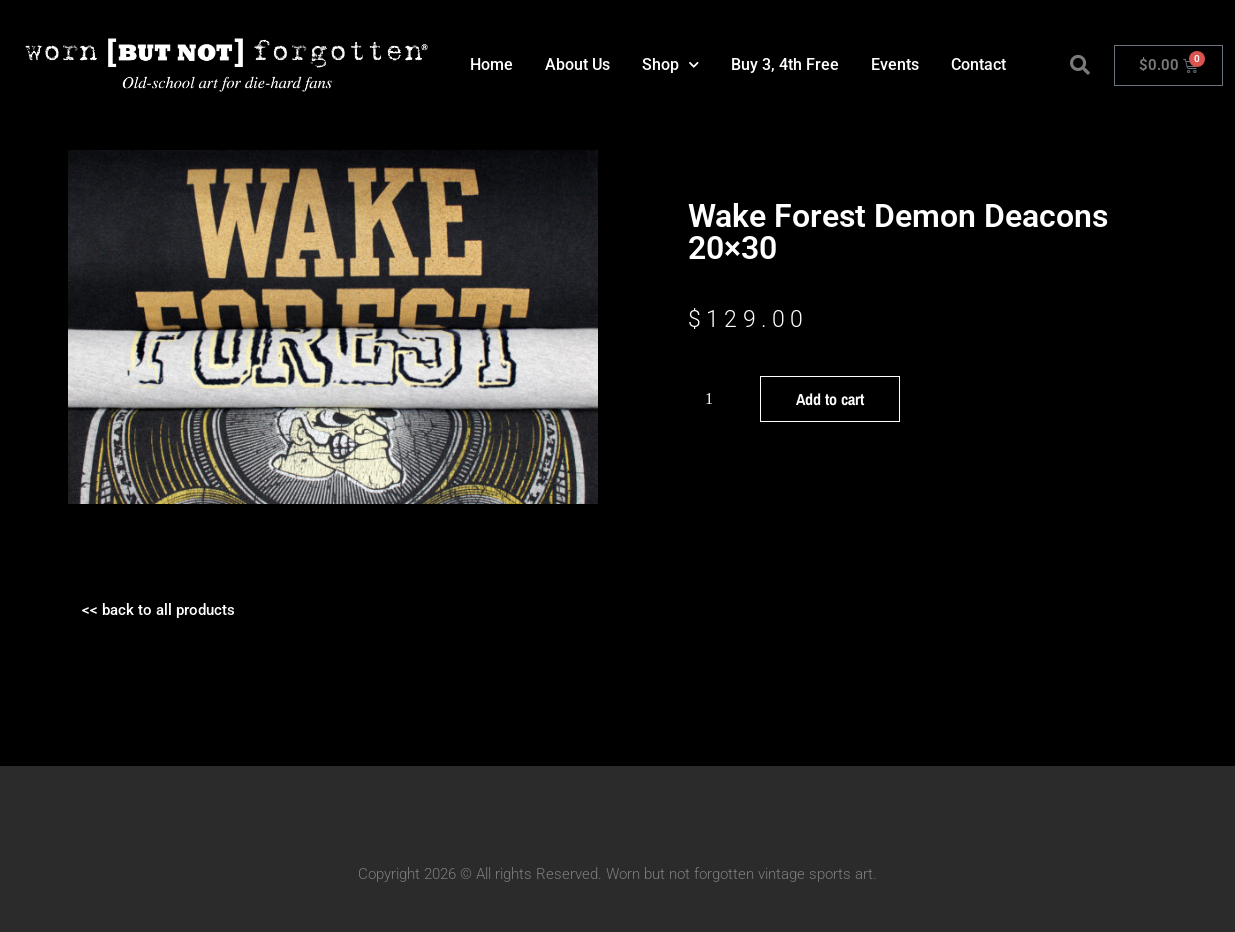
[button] (1080, 65)
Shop (670, 64)
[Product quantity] (717, 399)
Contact (978, 64)
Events (895, 64)
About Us (577, 64)
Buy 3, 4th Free (785, 64)
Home (491, 64)
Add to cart (830, 399)
